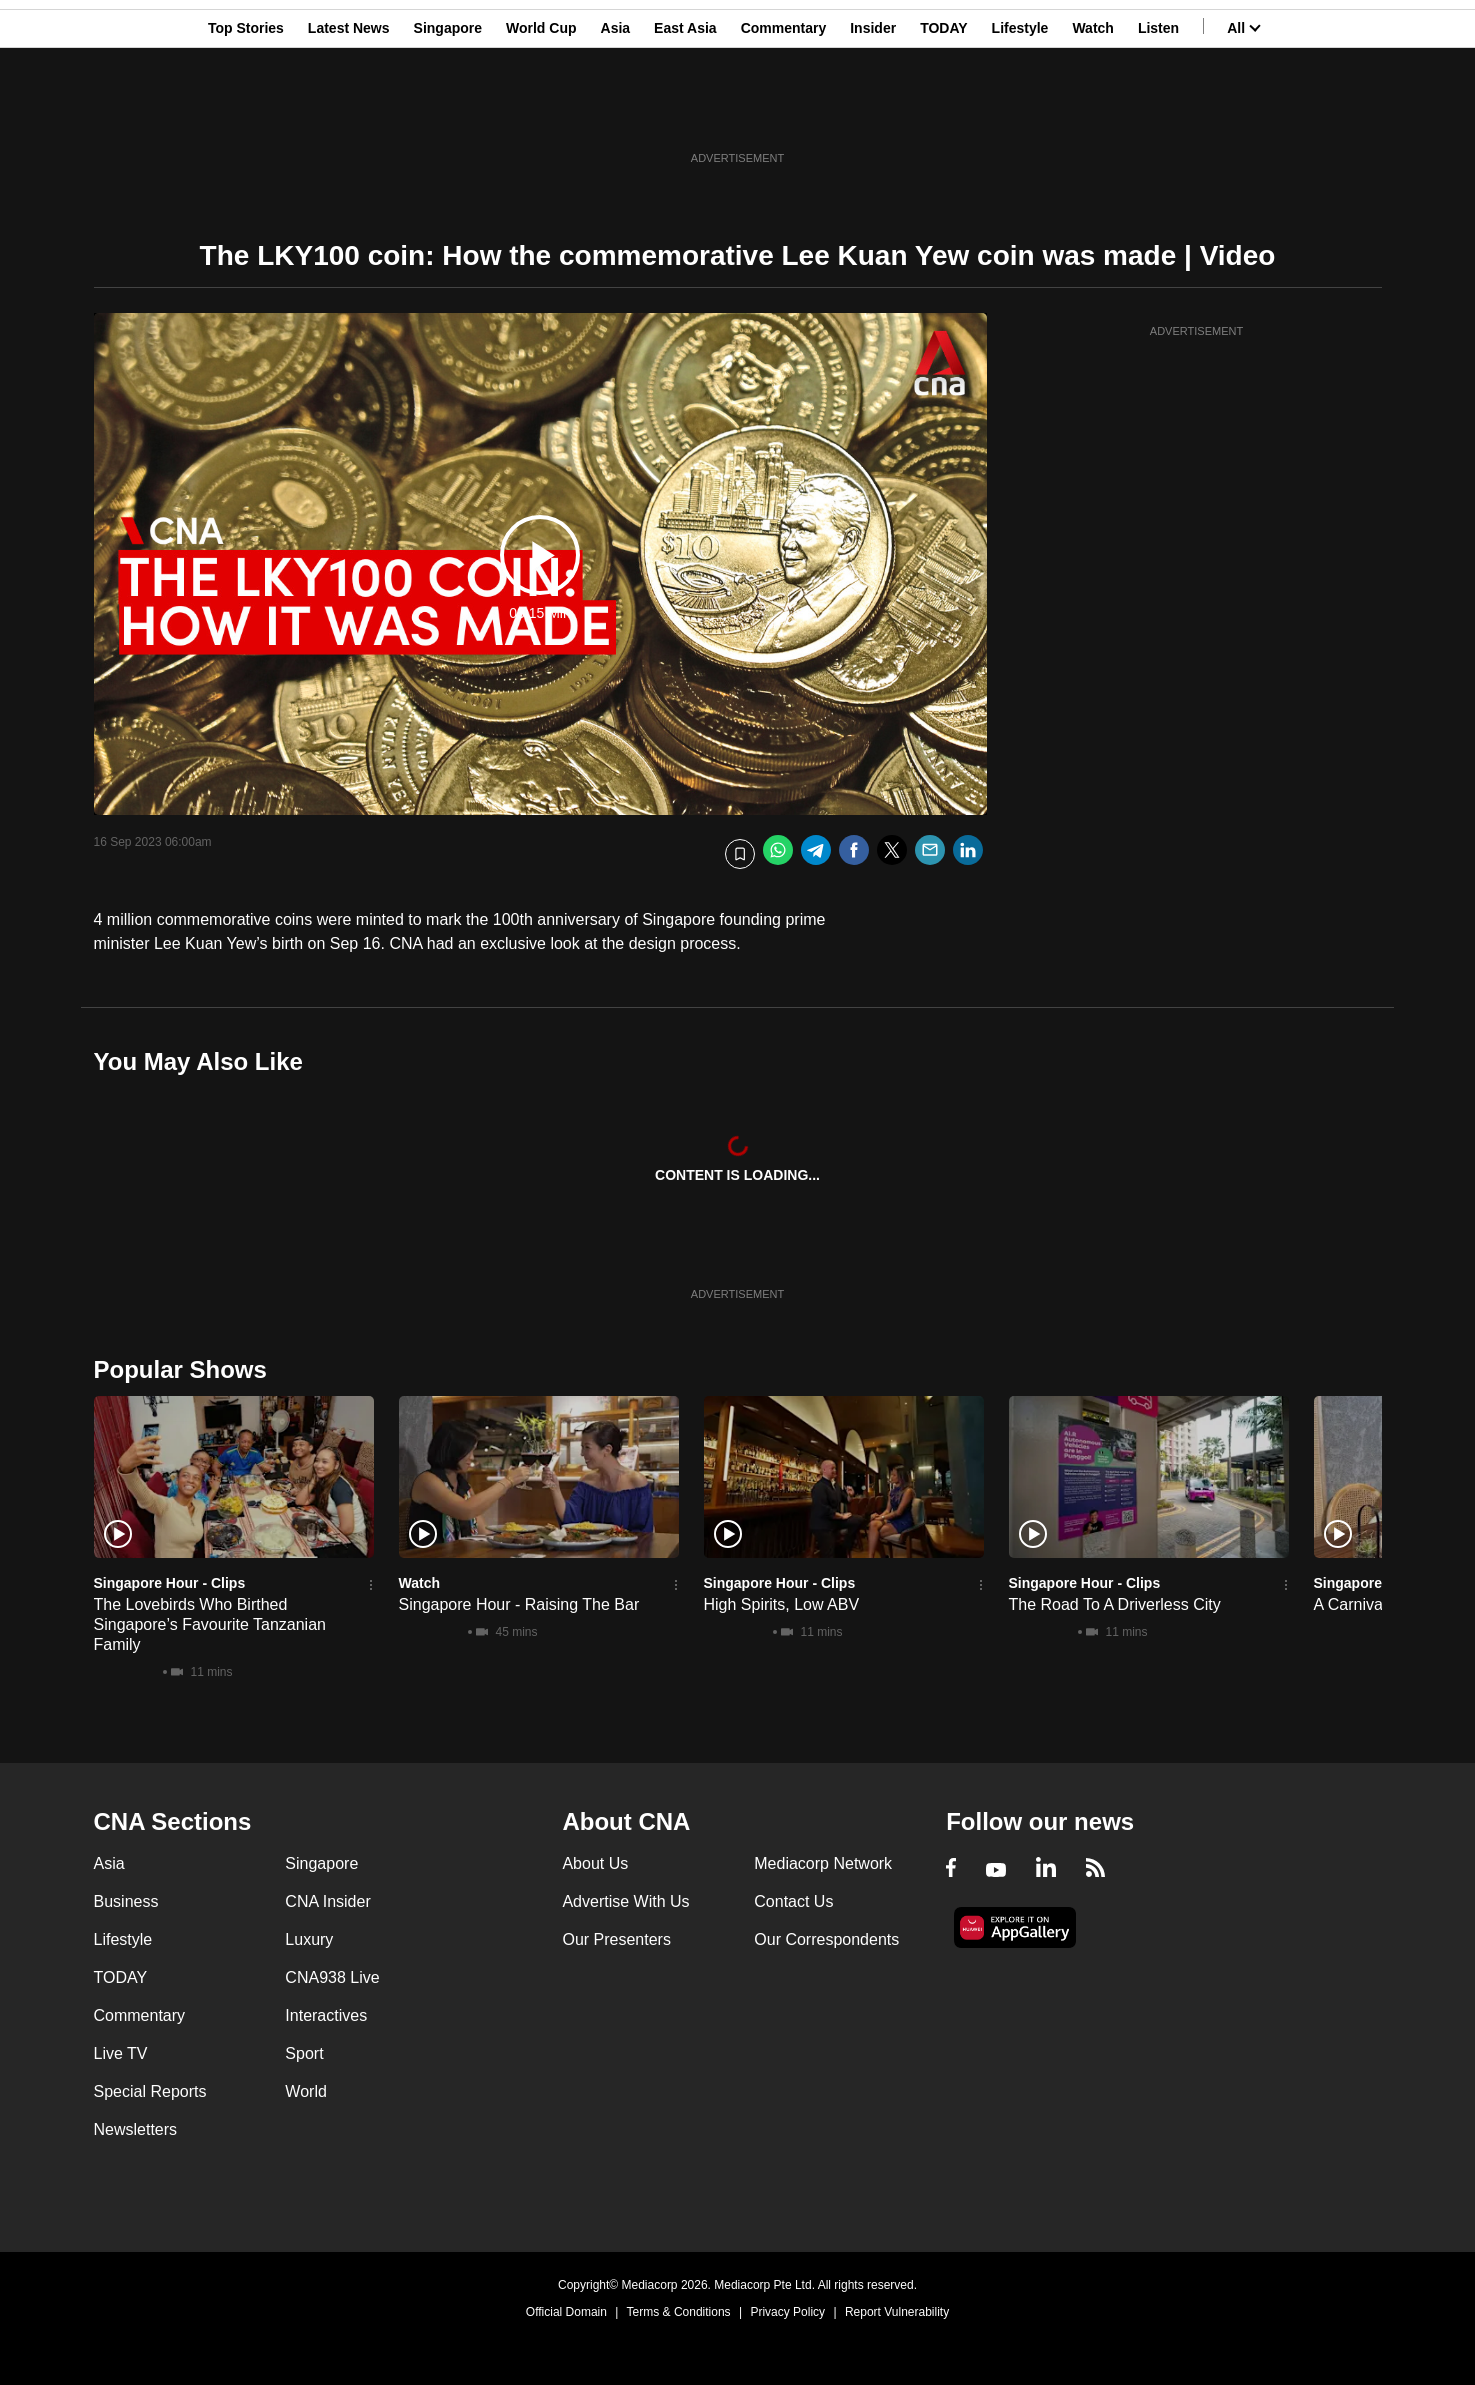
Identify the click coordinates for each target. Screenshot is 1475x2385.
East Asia (685, 113)
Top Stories (246, 113)
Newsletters (136, 2129)
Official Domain (566, 2312)
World (306, 2091)
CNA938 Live (332, 1977)
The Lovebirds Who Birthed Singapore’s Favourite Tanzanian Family (210, 1624)
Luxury (309, 1939)
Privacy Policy (787, 2312)
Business (126, 1901)
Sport (304, 2053)
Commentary (784, 113)
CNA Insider (327, 1901)
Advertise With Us (625, 1901)
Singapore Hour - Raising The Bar (519, 1604)
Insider (873, 113)
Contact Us (793, 1901)
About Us (595, 1863)
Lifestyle (1020, 113)
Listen (1158, 113)
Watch (1092, 113)
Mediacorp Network (823, 1863)
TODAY (943, 113)
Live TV (121, 2053)
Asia (616, 113)
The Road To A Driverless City (1115, 1604)
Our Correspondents (826, 1939)
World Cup (541, 113)
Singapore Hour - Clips (170, 1583)
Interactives (326, 2015)
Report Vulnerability (897, 2312)
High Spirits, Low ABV (782, 1604)
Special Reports (150, 2091)
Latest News (349, 113)
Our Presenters (616, 1939)
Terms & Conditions (679, 2312)
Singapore (448, 113)
